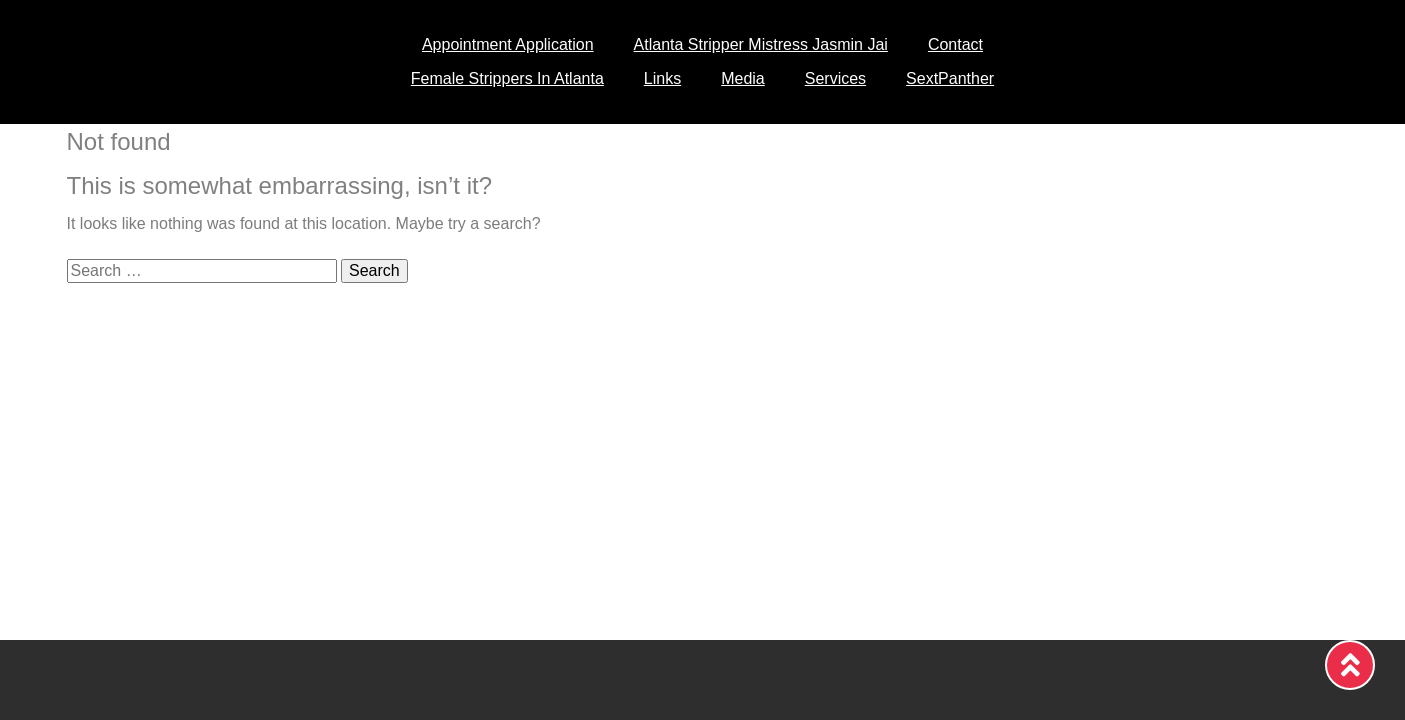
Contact (955, 44)
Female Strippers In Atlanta (507, 78)
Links (662, 78)
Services (835, 78)
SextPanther (950, 78)
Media (743, 78)
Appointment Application (508, 44)
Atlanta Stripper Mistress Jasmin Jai (761, 44)
